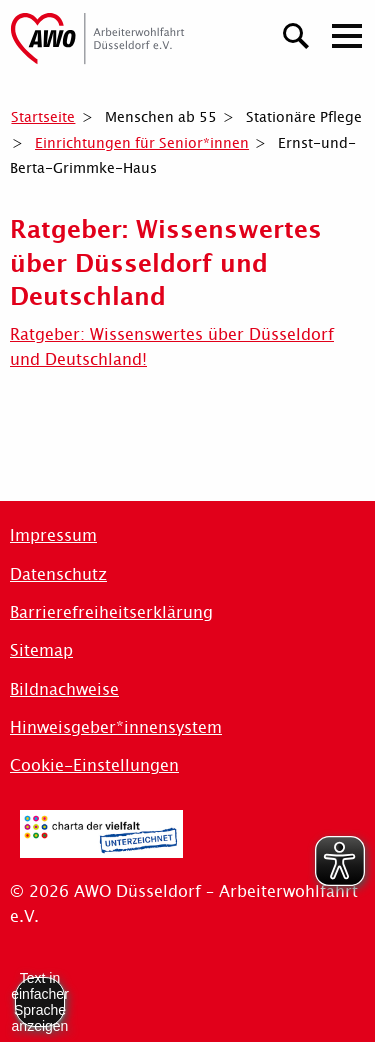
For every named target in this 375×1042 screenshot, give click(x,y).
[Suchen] (296, 33)
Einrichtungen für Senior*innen (142, 143)
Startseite (43, 117)
